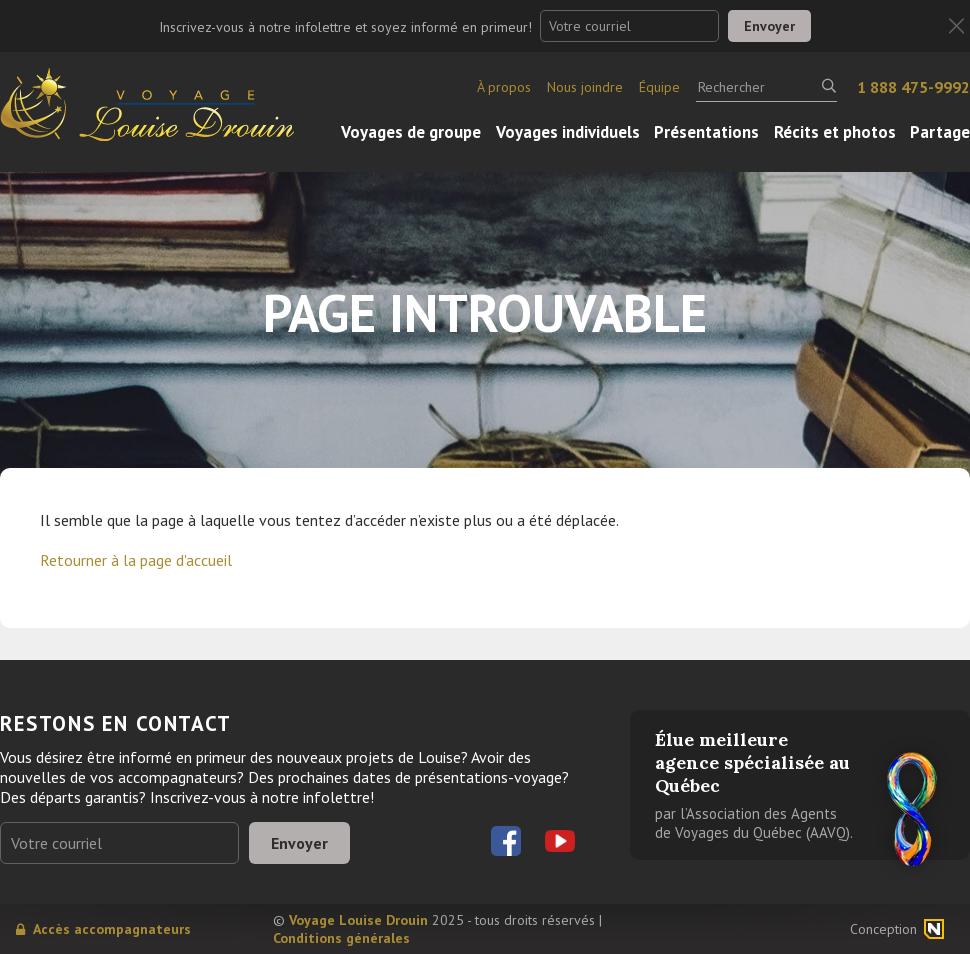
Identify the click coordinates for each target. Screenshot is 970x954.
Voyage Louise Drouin (358, 920)
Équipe (659, 87)
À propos (504, 87)
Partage (940, 132)
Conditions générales (341, 938)
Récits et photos (835, 132)
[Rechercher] (766, 87)
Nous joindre (585, 87)
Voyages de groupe (411, 132)
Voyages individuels (568, 132)
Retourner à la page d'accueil (136, 560)
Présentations (706, 132)
